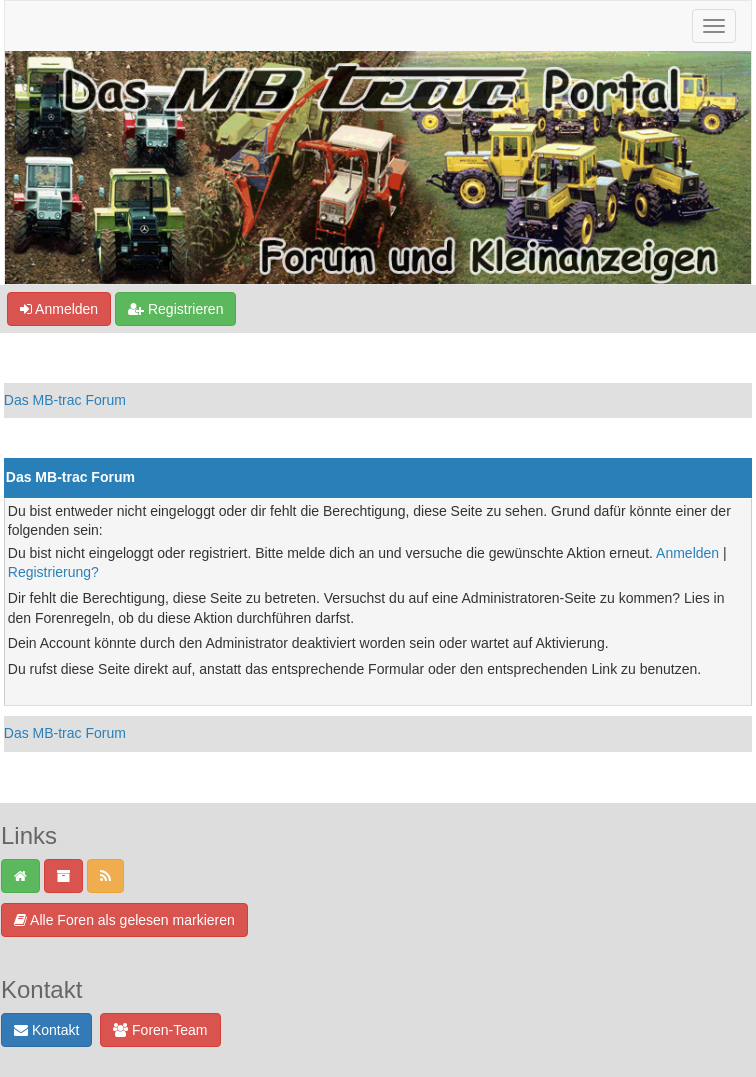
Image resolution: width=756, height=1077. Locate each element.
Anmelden (59, 309)
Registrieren (175, 309)
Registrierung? (53, 572)
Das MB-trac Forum (65, 400)
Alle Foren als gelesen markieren (124, 920)
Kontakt (46, 1030)
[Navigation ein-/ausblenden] (714, 26)
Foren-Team (160, 1030)
